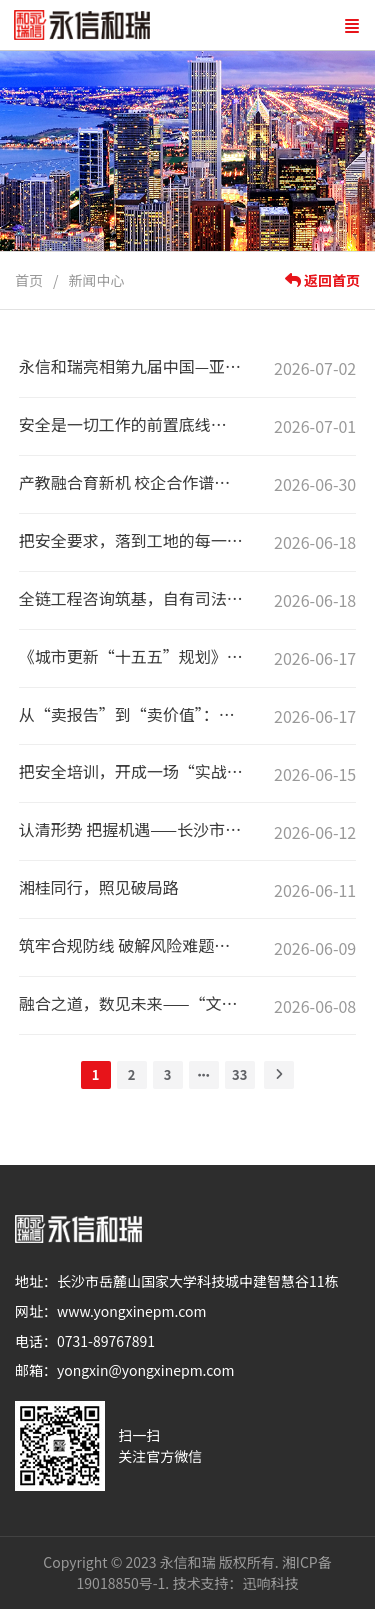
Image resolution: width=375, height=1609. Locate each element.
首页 (29, 280)
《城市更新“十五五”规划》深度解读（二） (132, 656)
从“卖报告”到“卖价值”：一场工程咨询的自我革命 (132, 714)
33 (239, 1074)
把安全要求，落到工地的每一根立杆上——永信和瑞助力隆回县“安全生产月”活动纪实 (132, 540)
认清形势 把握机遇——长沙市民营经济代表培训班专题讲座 (132, 829)
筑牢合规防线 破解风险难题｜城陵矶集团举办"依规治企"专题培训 (132, 945)
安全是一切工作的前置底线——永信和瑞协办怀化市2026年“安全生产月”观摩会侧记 (132, 424)
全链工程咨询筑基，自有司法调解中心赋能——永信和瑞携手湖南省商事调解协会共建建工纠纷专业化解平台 (132, 598)
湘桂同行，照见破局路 (99, 887)
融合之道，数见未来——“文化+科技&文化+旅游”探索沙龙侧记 (132, 1003)
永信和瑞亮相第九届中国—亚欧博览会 (132, 366)
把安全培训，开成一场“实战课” (132, 771)
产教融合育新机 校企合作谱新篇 (132, 482)
